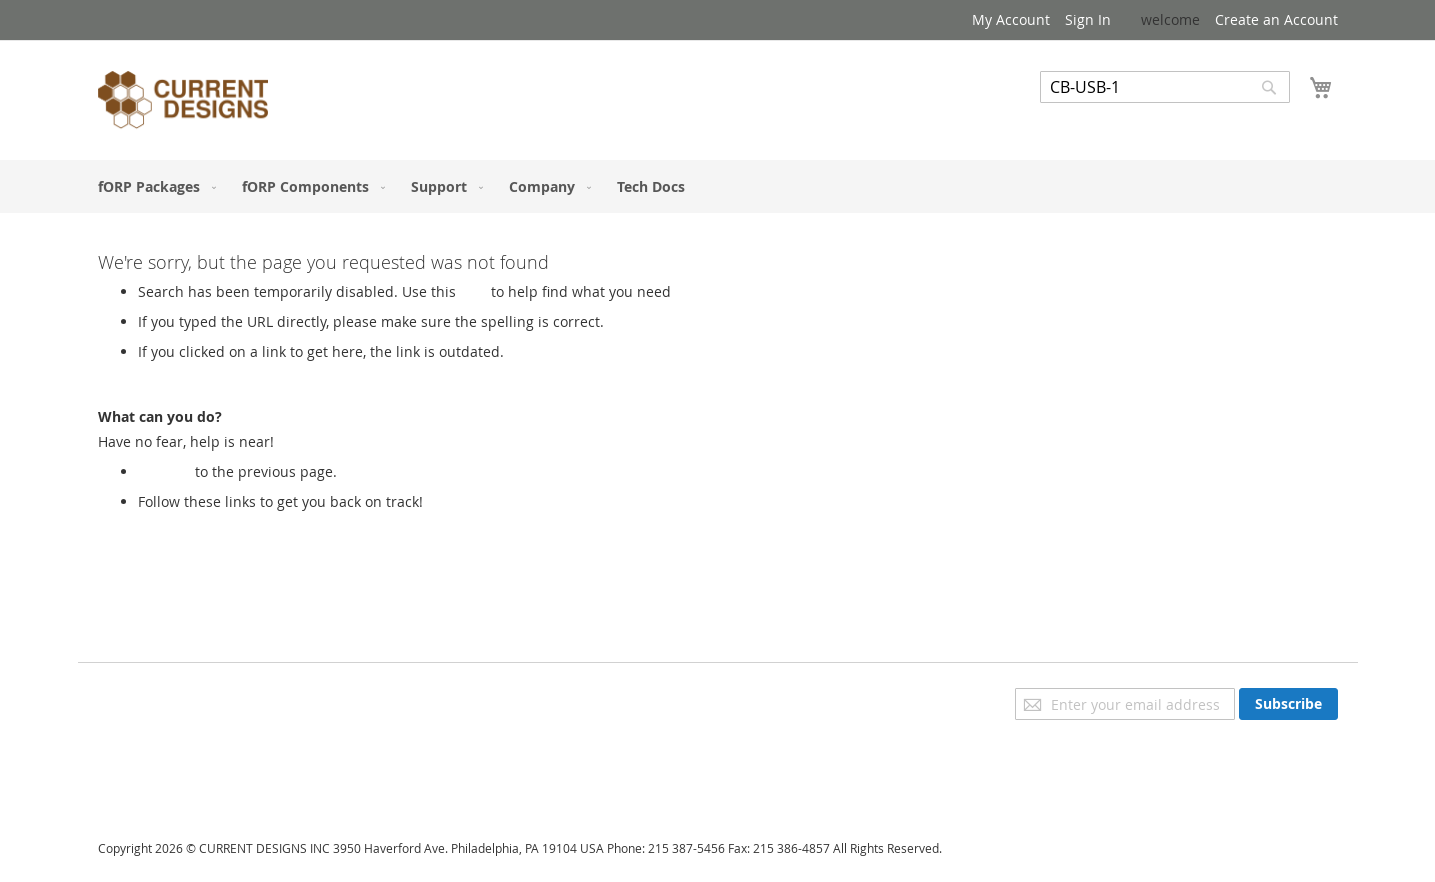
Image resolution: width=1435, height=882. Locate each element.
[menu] (718, 186)
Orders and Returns (165, 753)
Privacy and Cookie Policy (181, 697)
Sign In (1088, 19)
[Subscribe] (1288, 704)
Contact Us (134, 781)
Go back (164, 471)
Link (473, 291)
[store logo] (183, 103)
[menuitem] (153, 186)
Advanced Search (1098, 117)
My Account (1011, 19)
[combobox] (1165, 87)
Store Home (177, 521)
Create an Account (1276, 19)
